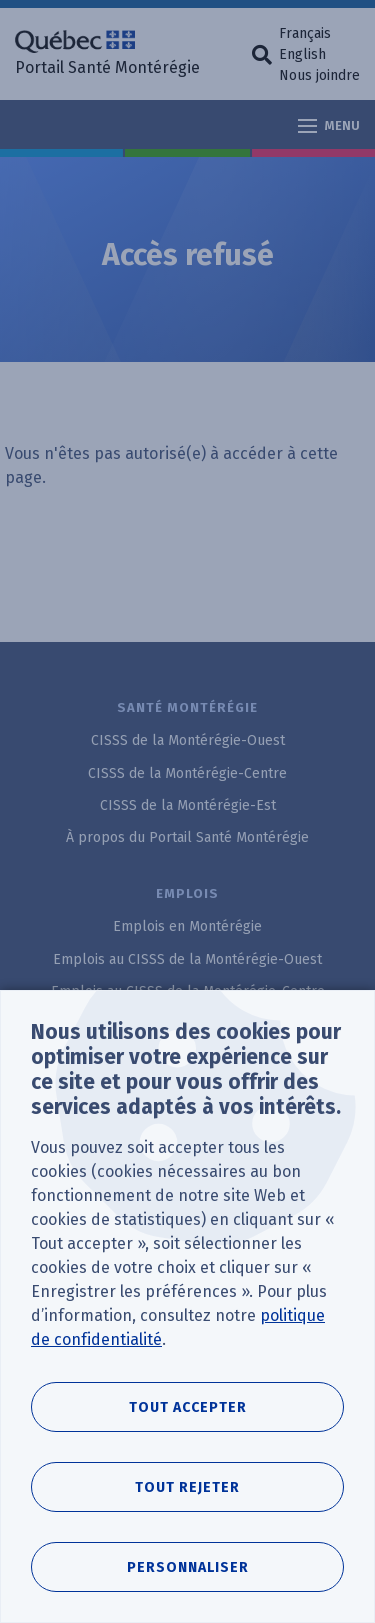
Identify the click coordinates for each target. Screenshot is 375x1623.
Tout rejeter (187, 1487)
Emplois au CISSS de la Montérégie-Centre (188, 991)
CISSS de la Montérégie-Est (188, 805)
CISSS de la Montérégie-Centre (187, 773)
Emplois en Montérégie (187, 926)
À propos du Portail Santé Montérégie (187, 837)
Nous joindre (319, 75)
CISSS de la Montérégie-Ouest (188, 740)
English (302, 54)
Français (305, 33)
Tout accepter (188, 1407)
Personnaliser (188, 1567)
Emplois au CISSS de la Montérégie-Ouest (187, 959)
